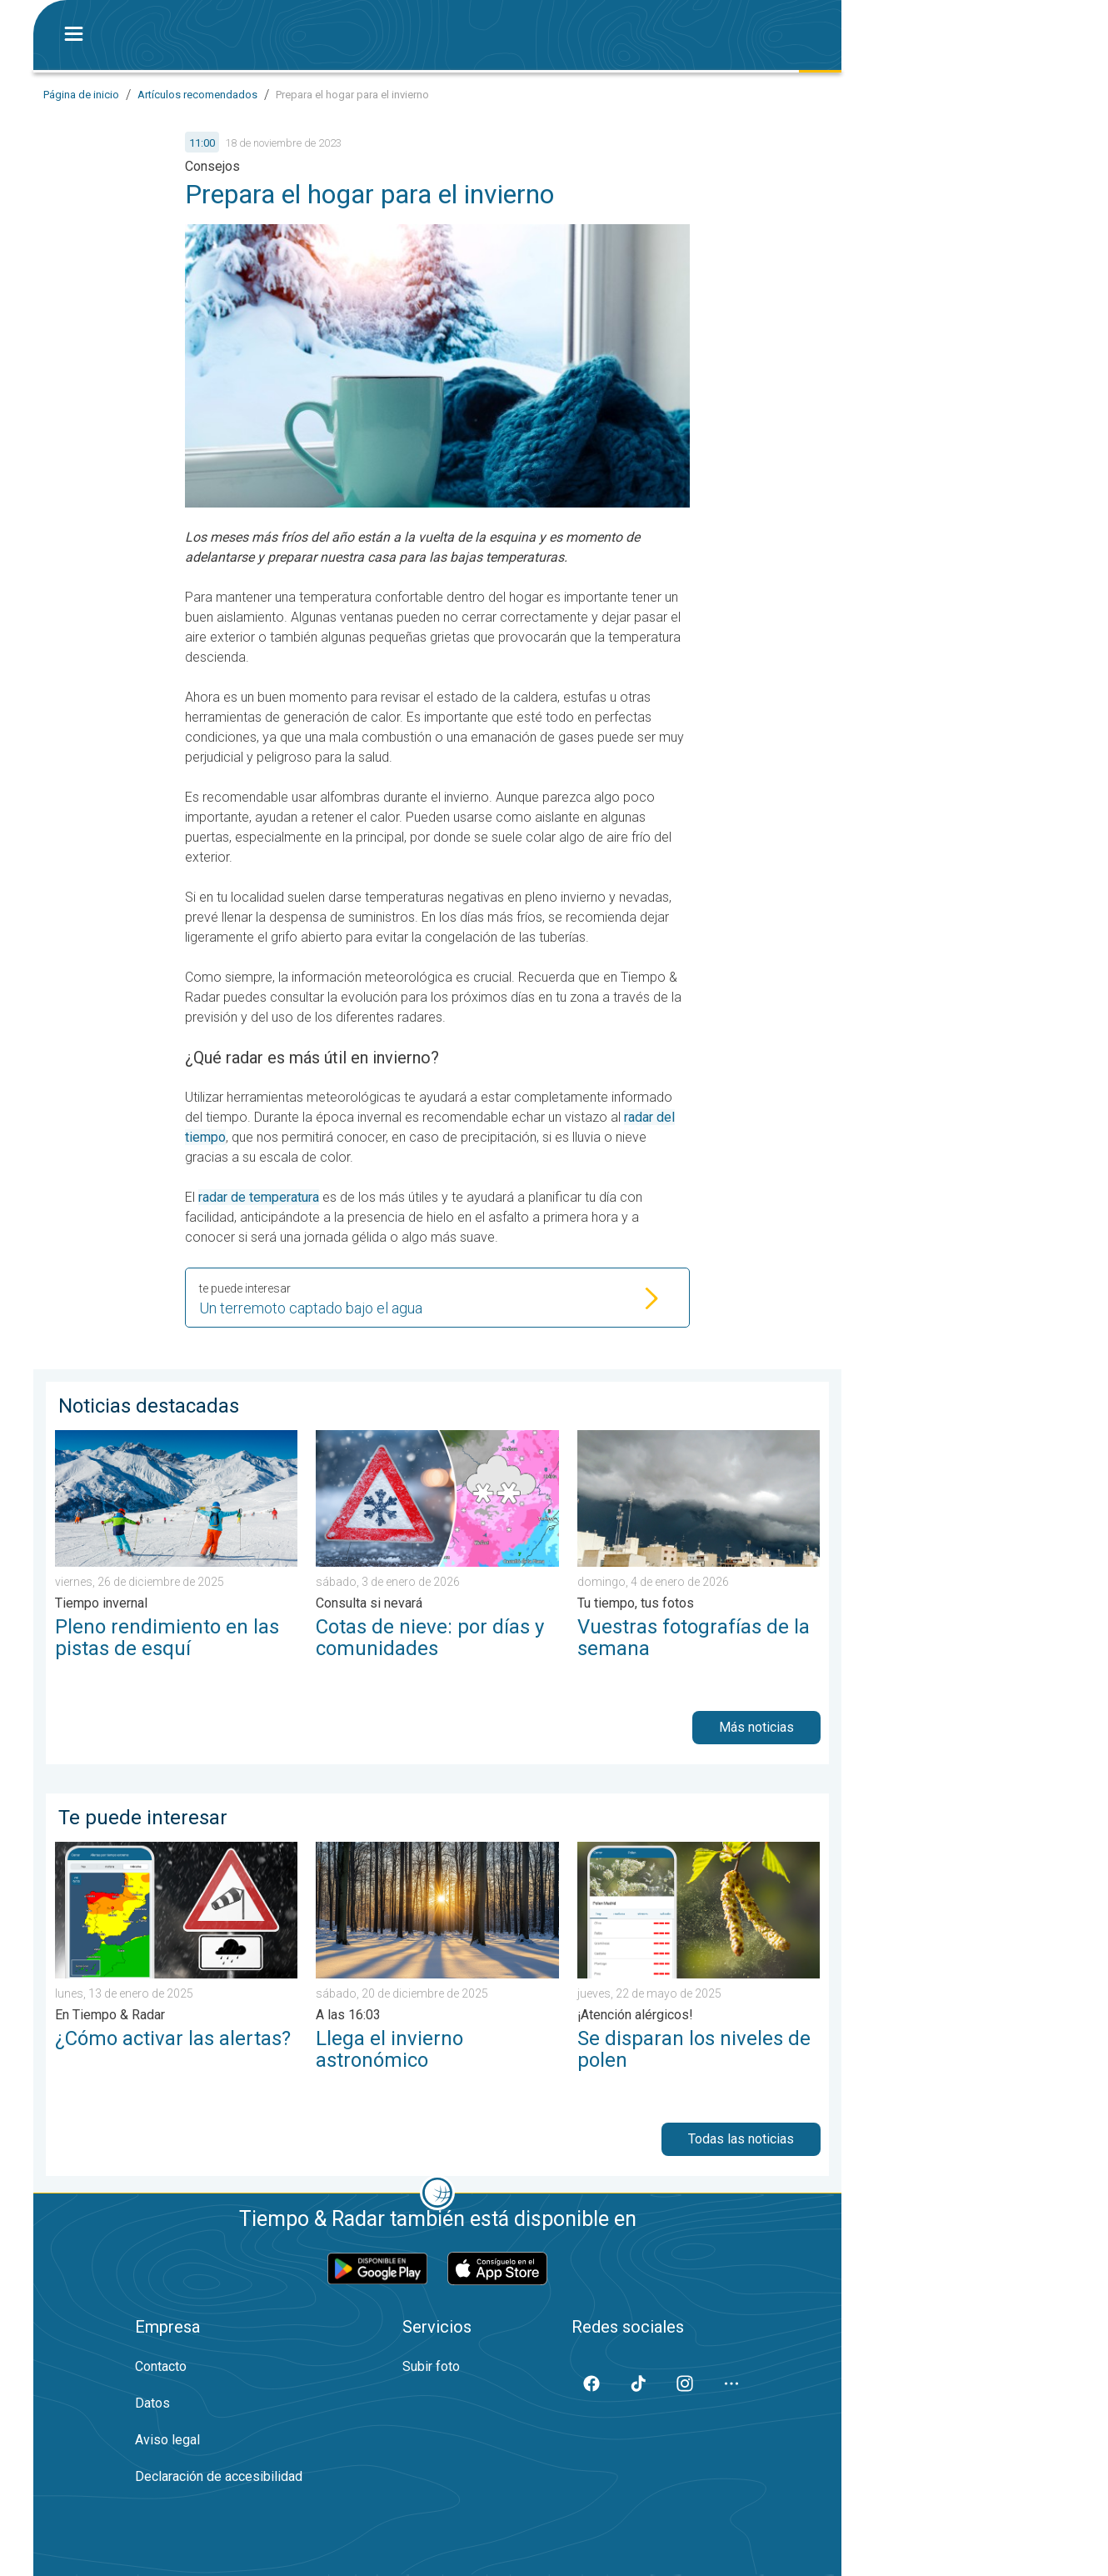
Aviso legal (167, 2440)
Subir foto (431, 2366)
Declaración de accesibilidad (218, 2476)
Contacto (161, 2366)
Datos (152, 2403)
